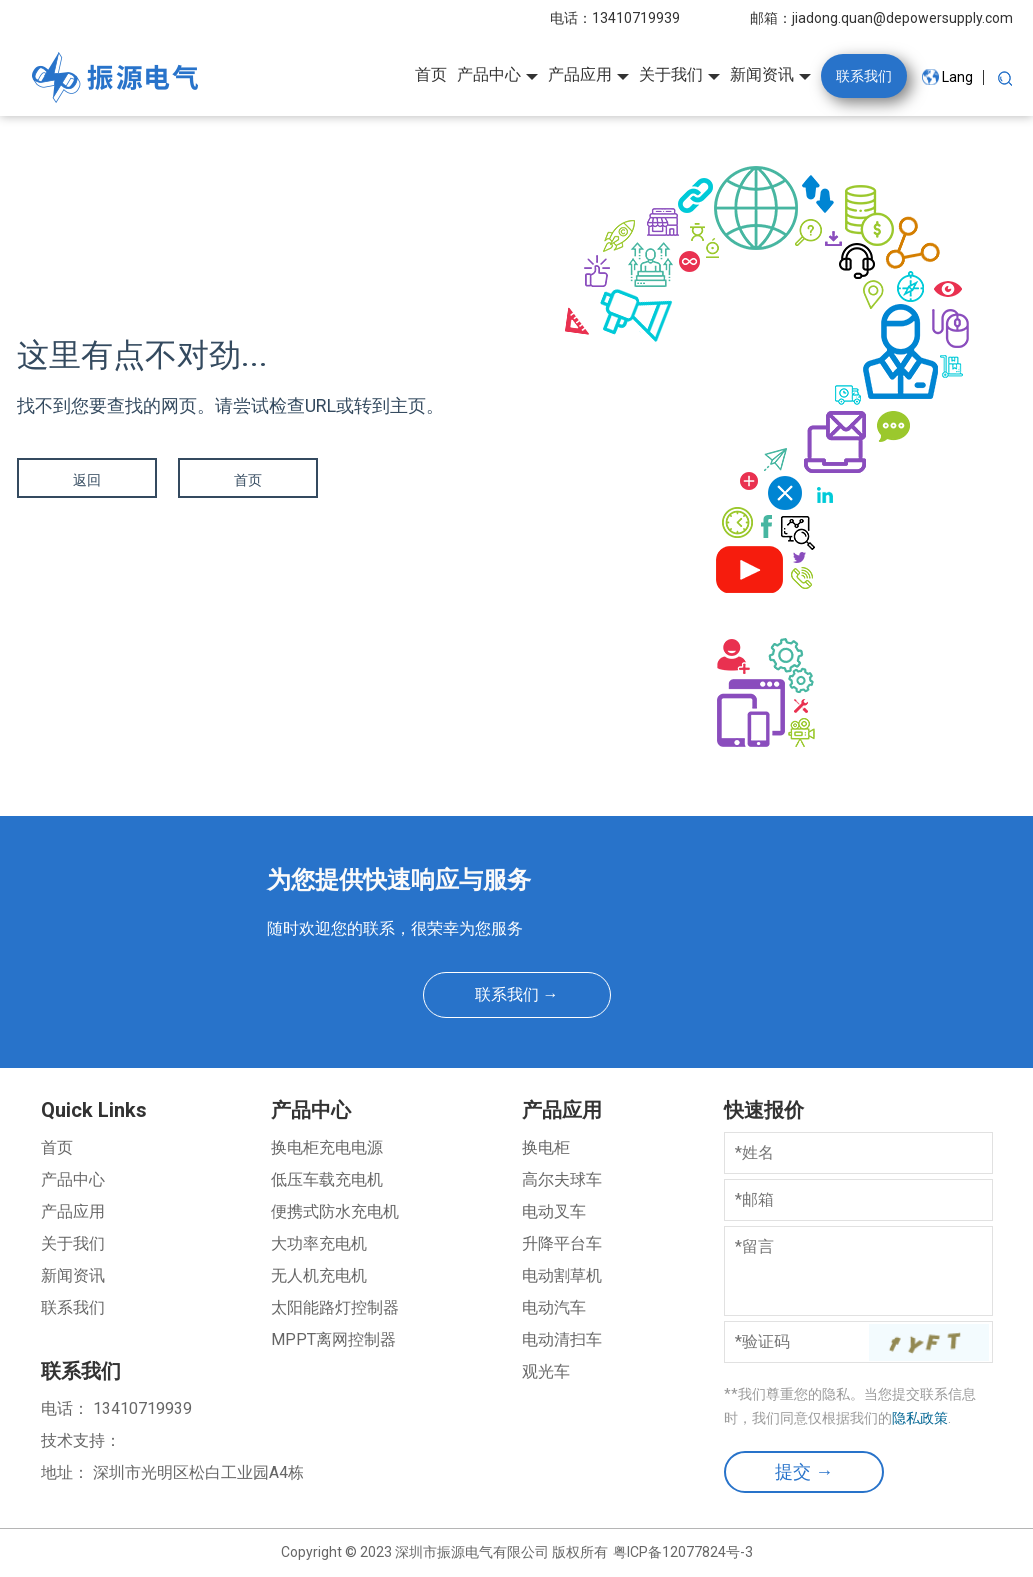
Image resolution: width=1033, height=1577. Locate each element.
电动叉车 (554, 1211)
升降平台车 (562, 1243)
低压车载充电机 (327, 1179)
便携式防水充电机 (335, 1211)
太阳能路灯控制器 (335, 1307)
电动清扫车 (562, 1339)
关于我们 (73, 1243)
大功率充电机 (319, 1243)
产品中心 (73, 1179)
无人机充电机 (319, 1275)
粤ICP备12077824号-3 (683, 1552)
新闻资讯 (73, 1275)
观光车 (546, 1371)
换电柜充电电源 (327, 1147)
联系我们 (73, 1307)
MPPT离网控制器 (333, 1339)
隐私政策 (920, 1418)
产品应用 (73, 1211)
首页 (247, 480)
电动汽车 (554, 1307)
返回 (87, 480)
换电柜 (546, 1147)
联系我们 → (517, 994)
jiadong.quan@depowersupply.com (902, 18)
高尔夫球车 (562, 1179)
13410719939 (636, 18)
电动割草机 (562, 1275)
